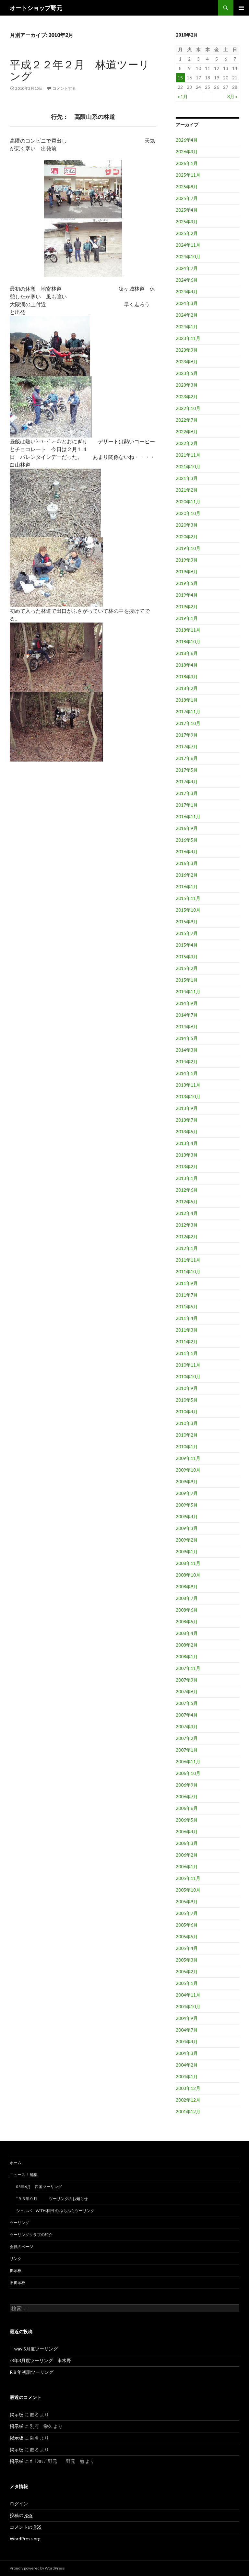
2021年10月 (188, 466)
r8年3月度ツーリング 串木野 (40, 2360)
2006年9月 (187, 1785)
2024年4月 (187, 291)
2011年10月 (188, 1271)
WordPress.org (25, 2538)
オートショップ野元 (36, 7)
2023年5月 (187, 373)
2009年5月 (187, 1505)
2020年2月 (187, 536)
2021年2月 (187, 490)
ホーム (15, 2162)
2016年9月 (187, 828)
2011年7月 (187, 1295)
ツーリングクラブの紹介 (31, 2234)
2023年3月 (187, 385)
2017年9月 (187, 735)
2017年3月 (187, 793)
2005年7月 (187, 1913)
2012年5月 (187, 1201)
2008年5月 (187, 1621)
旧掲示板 (17, 2282)
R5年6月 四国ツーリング (39, 2186)
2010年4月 (187, 1411)
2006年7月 (187, 1796)
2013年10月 (188, 1096)
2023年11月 (188, 338)
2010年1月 (187, 1446)
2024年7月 (187, 268)
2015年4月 (187, 945)
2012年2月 (187, 1236)
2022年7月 (187, 420)
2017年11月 (188, 711)
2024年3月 (187, 303)
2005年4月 (187, 1948)
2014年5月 (187, 1038)
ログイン (19, 2503)
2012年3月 (187, 1225)
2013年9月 (187, 1108)
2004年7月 (187, 2030)
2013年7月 (187, 1120)
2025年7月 (187, 198)
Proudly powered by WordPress (37, 2568)
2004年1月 (187, 2076)
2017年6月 (187, 758)
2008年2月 (187, 1645)
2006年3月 (187, 1843)
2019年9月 (187, 560)
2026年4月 (187, 140)
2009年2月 (187, 1540)
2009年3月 (187, 1528)
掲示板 (15, 2270)
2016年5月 (187, 840)
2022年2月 (187, 443)
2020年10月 (188, 513)
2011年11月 (188, 1260)
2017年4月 (187, 781)
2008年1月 (187, 1656)
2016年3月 (187, 863)
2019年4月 (187, 595)
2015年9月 (187, 921)
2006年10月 (188, 1773)
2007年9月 (187, 1680)
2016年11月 (188, 816)
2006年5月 (187, 1820)
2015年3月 (187, 956)
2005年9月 (187, 1901)
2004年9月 (187, 2018)
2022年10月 (188, 408)
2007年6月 (187, 1691)
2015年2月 (187, 968)
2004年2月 (187, 2065)
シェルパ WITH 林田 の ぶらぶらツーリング (55, 2210)
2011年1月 (187, 1353)
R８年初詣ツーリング (31, 2372)
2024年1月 (187, 326)
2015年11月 (188, 898)
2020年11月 (188, 501)
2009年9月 (187, 1481)
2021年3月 (187, 478)
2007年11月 (188, 1668)
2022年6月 (187, 431)
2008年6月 (187, 1610)
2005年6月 (187, 1925)
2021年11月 (188, 455)
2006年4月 (187, 1831)
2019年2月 (187, 606)
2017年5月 (187, 770)
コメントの (26, 2527)
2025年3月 (187, 221)
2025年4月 (187, 210)
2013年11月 (188, 1085)
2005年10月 (188, 1890)
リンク (15, 2258)
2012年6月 (187, 1190)
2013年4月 (187, 1143)
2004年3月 (187, 2053)
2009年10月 (188, 1470)
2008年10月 (188, 1575)
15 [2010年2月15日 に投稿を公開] (180, 77)
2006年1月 (187, 1866)
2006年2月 (187, 1855)
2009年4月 (187, 1516)
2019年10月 (188, 548)
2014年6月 (187, 1026)
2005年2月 (187, 1971)
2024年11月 (188, 245)
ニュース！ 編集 (24, 2174)
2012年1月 (187, 1248)
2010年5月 (187, 1400)
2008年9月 (187, 1586)
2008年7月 (187, 1598)
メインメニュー (241, 8)
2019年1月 (187, 618)
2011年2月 (187, 1341)
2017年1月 (187, 805)
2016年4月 (187, 851)
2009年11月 (188, 1458)
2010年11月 (188, 1365)
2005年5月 (187, 1936)
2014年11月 (188, 991)
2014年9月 (187, 1003)
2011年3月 (187, 1330)
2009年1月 (187, 1551)
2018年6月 (187, 653)
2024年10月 (188, 256)
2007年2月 (187, 1738)
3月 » (232, 96)
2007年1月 (187, 1750)
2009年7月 (187, 1493)
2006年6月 (187, 1808)
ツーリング (19, 2222)
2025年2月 (187, 233)
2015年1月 (187, 980)
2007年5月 (187, 1703)
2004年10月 (188, 2006)
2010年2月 (187, 1435)
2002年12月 (188, 2100)
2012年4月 (187, 1213)
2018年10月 (188, 641)
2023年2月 (187, 396)
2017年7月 (187, 746)
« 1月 (183, 96)
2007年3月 (187, 1726)
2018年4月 (187, 665)
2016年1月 (187, 886)
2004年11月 (188, 1995)
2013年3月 (187, 1155)
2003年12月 (188, 2088)
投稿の (21, 2515)
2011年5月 (187, 1306)
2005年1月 (187, 1983)
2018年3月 (187, 676)
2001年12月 (188, 2111)
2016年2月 (187, 875)
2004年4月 (187, 2041)
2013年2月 (187, 1166)
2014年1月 (187, 1073)
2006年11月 (188, 1761)
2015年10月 (188, 910)
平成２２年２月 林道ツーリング (79, 70)
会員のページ (21, 2246)
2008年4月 (187, 1633)
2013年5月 (187, 1131)
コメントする (64, 88)
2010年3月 (187, 1423)
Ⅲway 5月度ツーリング (34, 2348)
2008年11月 (188, 1563)
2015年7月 (187, 933)
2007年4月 (187, 1715)
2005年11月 (188, 1878)
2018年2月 (187, 688)
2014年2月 (187, 1061)
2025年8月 (187, 186)
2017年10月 (188, 723)
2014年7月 (187, 1015)
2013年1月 (187, 1178)
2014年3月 (187, 1050)
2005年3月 (187, 1960)
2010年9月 (187, 1388)
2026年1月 (187, 163)
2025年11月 (188, 175)
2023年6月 (187, 361)
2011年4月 (187, 1318)
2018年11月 (188, 630)
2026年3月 (187, 151)
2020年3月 (187, 525)
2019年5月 (187, 583)
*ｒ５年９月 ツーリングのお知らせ (52, 2198)
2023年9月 (187, 350)
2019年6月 (187, 571)
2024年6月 (187, 280)
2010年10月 (188, 1376)
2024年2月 (187, 315)
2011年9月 (187, 1283)
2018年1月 (187, 700)
